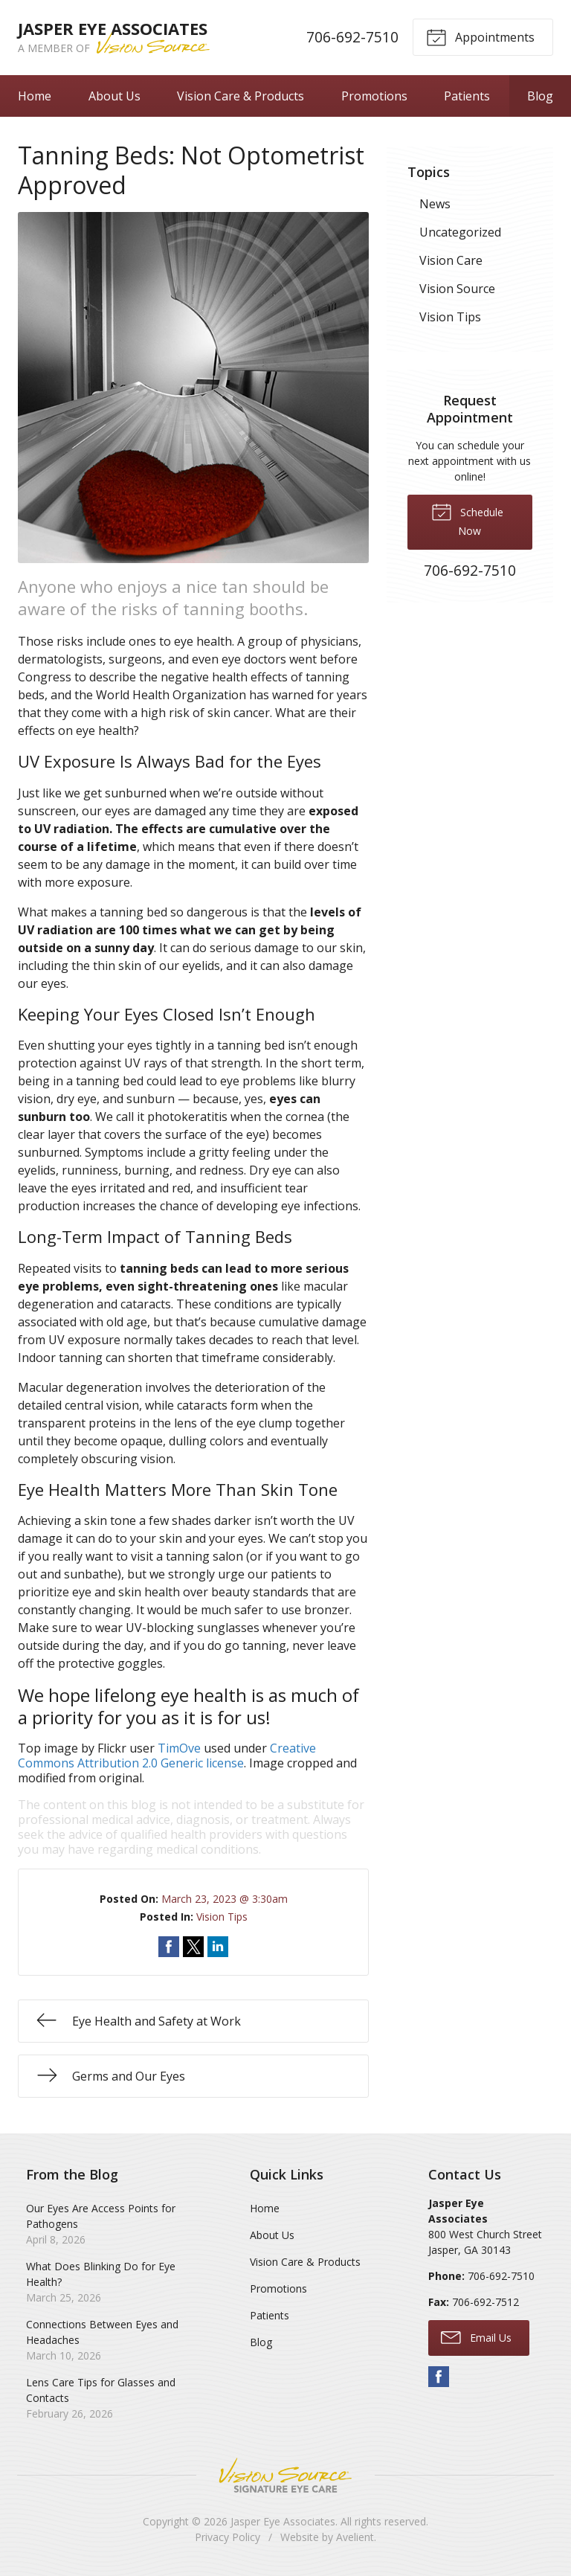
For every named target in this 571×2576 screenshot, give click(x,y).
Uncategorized (460, 232)
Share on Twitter (193, 1946)
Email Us (476, 2336)
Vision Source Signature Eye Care (285, 2475)
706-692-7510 (352, 37)
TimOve (179, 1748)
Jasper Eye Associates (282, 2521)
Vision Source (457, 288)
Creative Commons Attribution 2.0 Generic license (167, 1755)
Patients (467, 96)
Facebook (438, 2376)
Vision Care (451, 260)
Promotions (374, 96)
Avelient (355, 2537)
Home (34, 96)
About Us (114, 96)
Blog (540, 96)
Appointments (480, 36)
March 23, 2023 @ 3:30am (224, 1899)
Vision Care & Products (240, 96)
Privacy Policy (227, 2537)
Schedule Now (467, 519)
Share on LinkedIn (217, 1946)
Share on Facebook (168, 1946)
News (435, 204)
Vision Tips (222, 1916)
